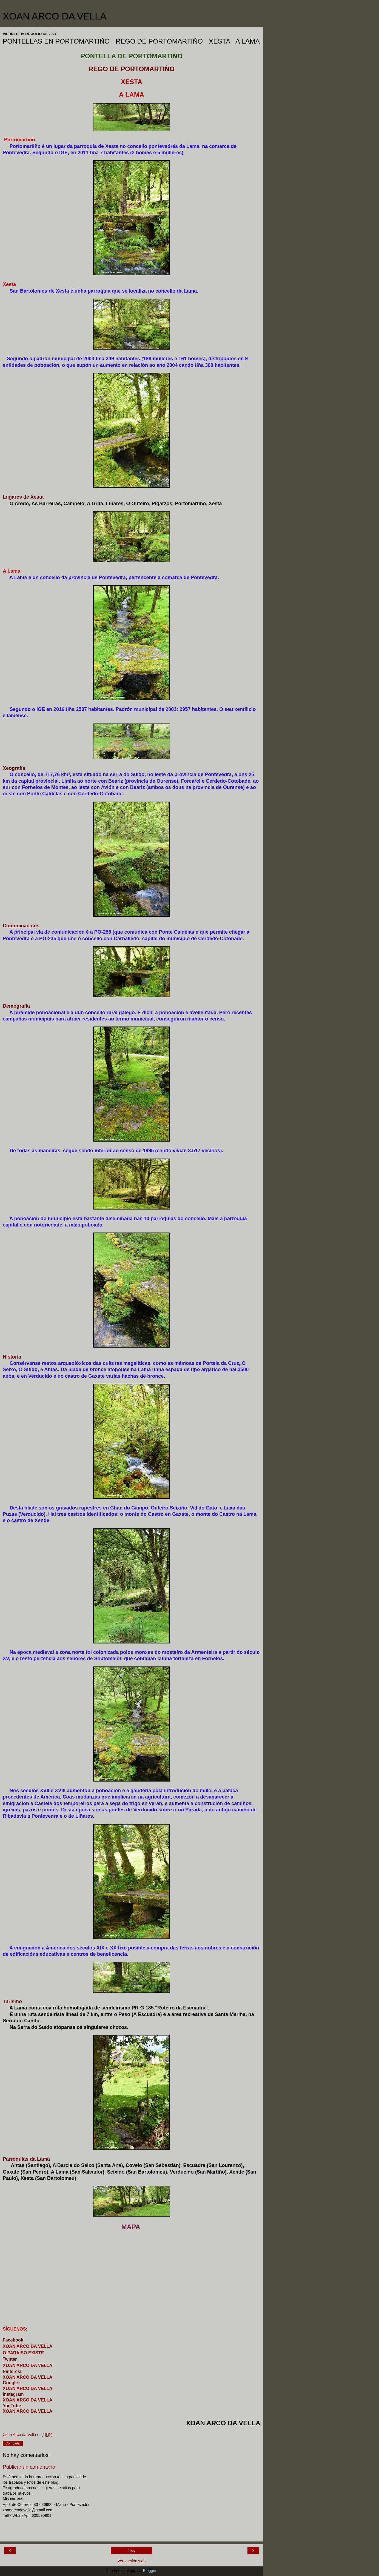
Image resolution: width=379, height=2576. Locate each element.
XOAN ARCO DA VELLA (54, 16)
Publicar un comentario (29, 2467)
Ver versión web (132, 2561)
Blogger (149, 2570)
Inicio (131, 2550)
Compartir (12, 2443)
